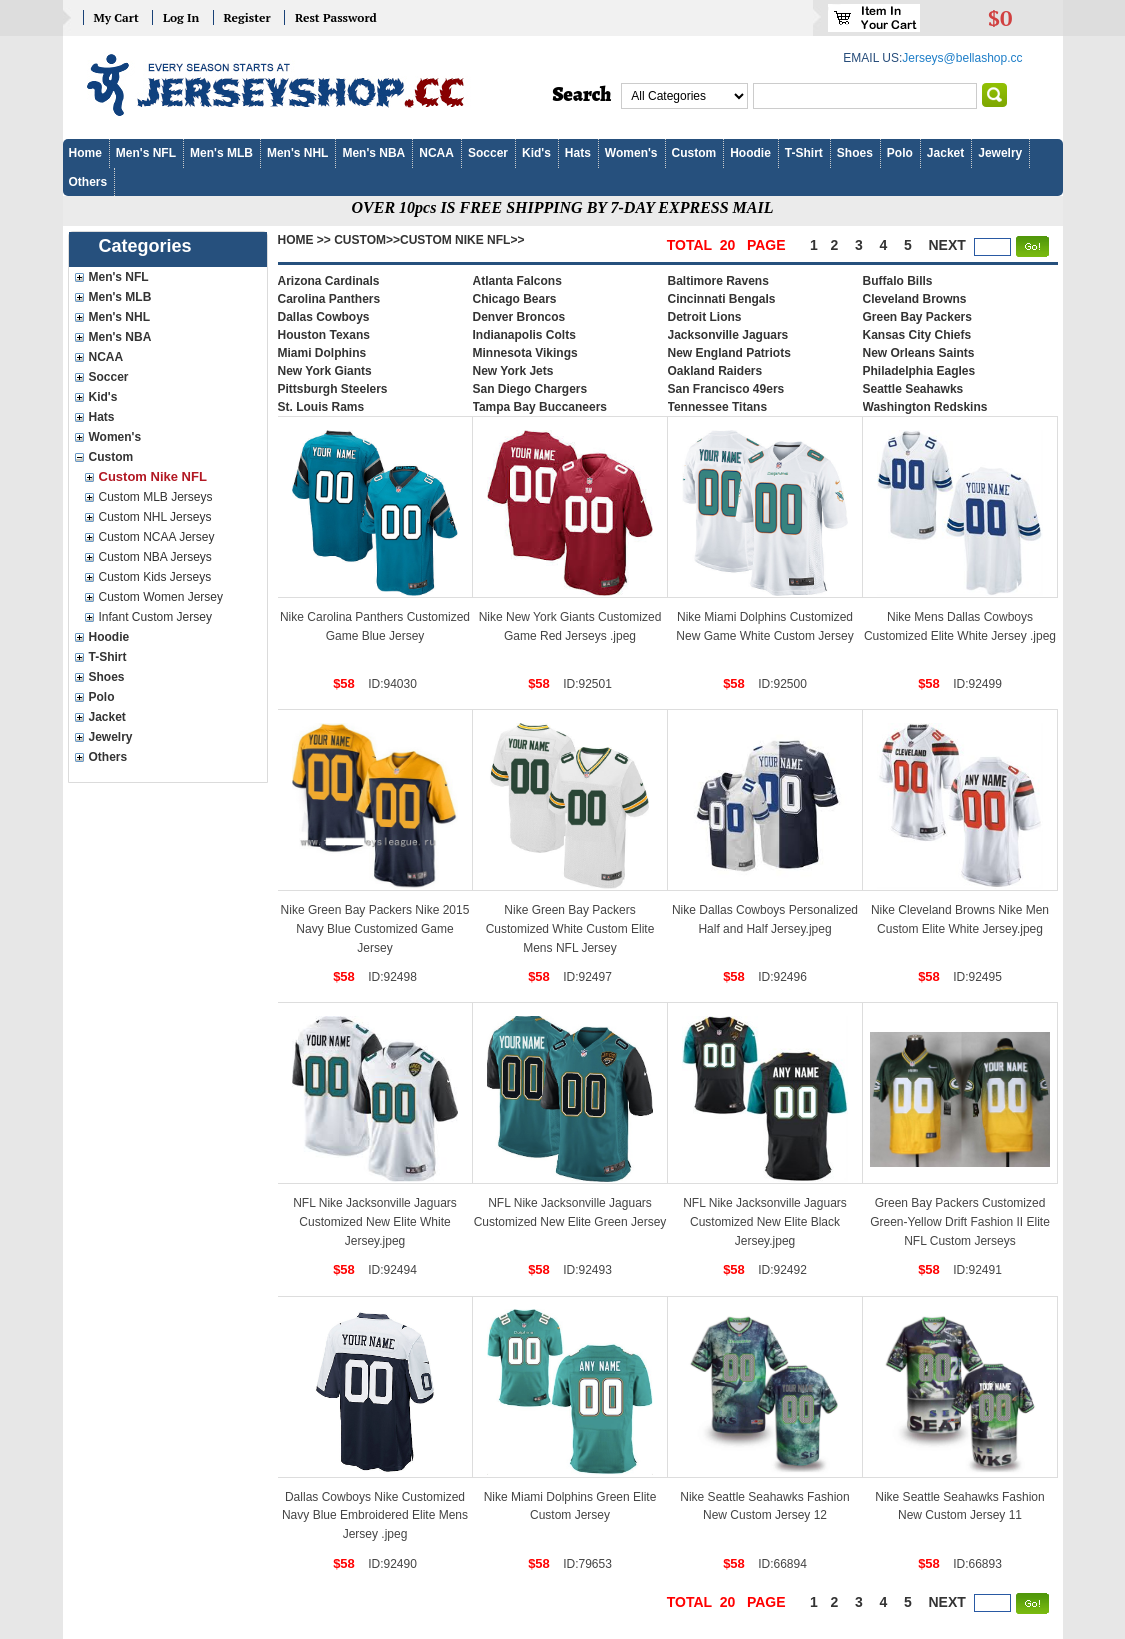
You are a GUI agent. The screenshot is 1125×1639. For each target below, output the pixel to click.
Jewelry (1000, 153)
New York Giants (325, 371)
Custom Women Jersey (161, 597)
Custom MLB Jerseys (156, 497)
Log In (181, 17)
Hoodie (750, 153)
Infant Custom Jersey (155, 617)
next (947, 245)
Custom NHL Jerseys (155, 517)
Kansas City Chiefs (917, 335)
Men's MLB (221, 153)
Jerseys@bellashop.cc (962, 58)
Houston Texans (324, 335)
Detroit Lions (705, 317)
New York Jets (513, 371)
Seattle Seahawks (913, 389)
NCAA (436, 153)
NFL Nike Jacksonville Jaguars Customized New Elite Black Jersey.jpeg (765, 1221)
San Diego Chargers (530, 389)
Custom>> (367, 240)
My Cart (116, 17)
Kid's (536, 153)
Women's (631, 153)
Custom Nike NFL (153, 476)
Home (85, 153)
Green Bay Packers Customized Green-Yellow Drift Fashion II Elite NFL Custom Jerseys (960, 1221)
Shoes (855, 153)
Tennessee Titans (718, 407)
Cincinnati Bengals (722, 299)
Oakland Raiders (715, 371)
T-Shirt (804, 153)
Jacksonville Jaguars (728, 335)
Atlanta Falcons (517, 281)
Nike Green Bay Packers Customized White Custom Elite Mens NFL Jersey (570, 928)
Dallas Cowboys (324, 317)
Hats (578, 153)
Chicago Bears (515, 299)
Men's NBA (373, 153)
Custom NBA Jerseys (155, 557)
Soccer (488, 153)
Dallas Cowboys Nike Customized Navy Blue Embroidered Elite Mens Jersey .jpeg (375, 1515)
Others (88, 182)
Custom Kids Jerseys (155, 577)
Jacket (945, 153)
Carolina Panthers (329, 299)
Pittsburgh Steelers (333, 389)
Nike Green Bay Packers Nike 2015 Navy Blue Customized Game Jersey (375, 928)
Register (247, 17)
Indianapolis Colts (524, 335)
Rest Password (336, 17)
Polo (900, 153)
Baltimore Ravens (718, 281)
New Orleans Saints (919, 353)
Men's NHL (298, 153)
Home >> (304, 240)
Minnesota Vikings (525, 353)
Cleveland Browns (915, 299)
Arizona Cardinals (329, 281)
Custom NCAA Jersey (157, 537)
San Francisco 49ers (726, 389)
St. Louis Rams (321, 407)
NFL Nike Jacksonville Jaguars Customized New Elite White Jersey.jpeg (375, 1221)
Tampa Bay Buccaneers (540, 407)
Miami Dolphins (322, 353)
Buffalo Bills (898, 281)
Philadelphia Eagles (919, 371)
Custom (694, 153)
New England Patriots (729, 353)
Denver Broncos (519, 317)
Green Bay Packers (917, 317)
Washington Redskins (925, 407)
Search (582, 95)
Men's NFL (146, 153)
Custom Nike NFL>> (462, 240)
